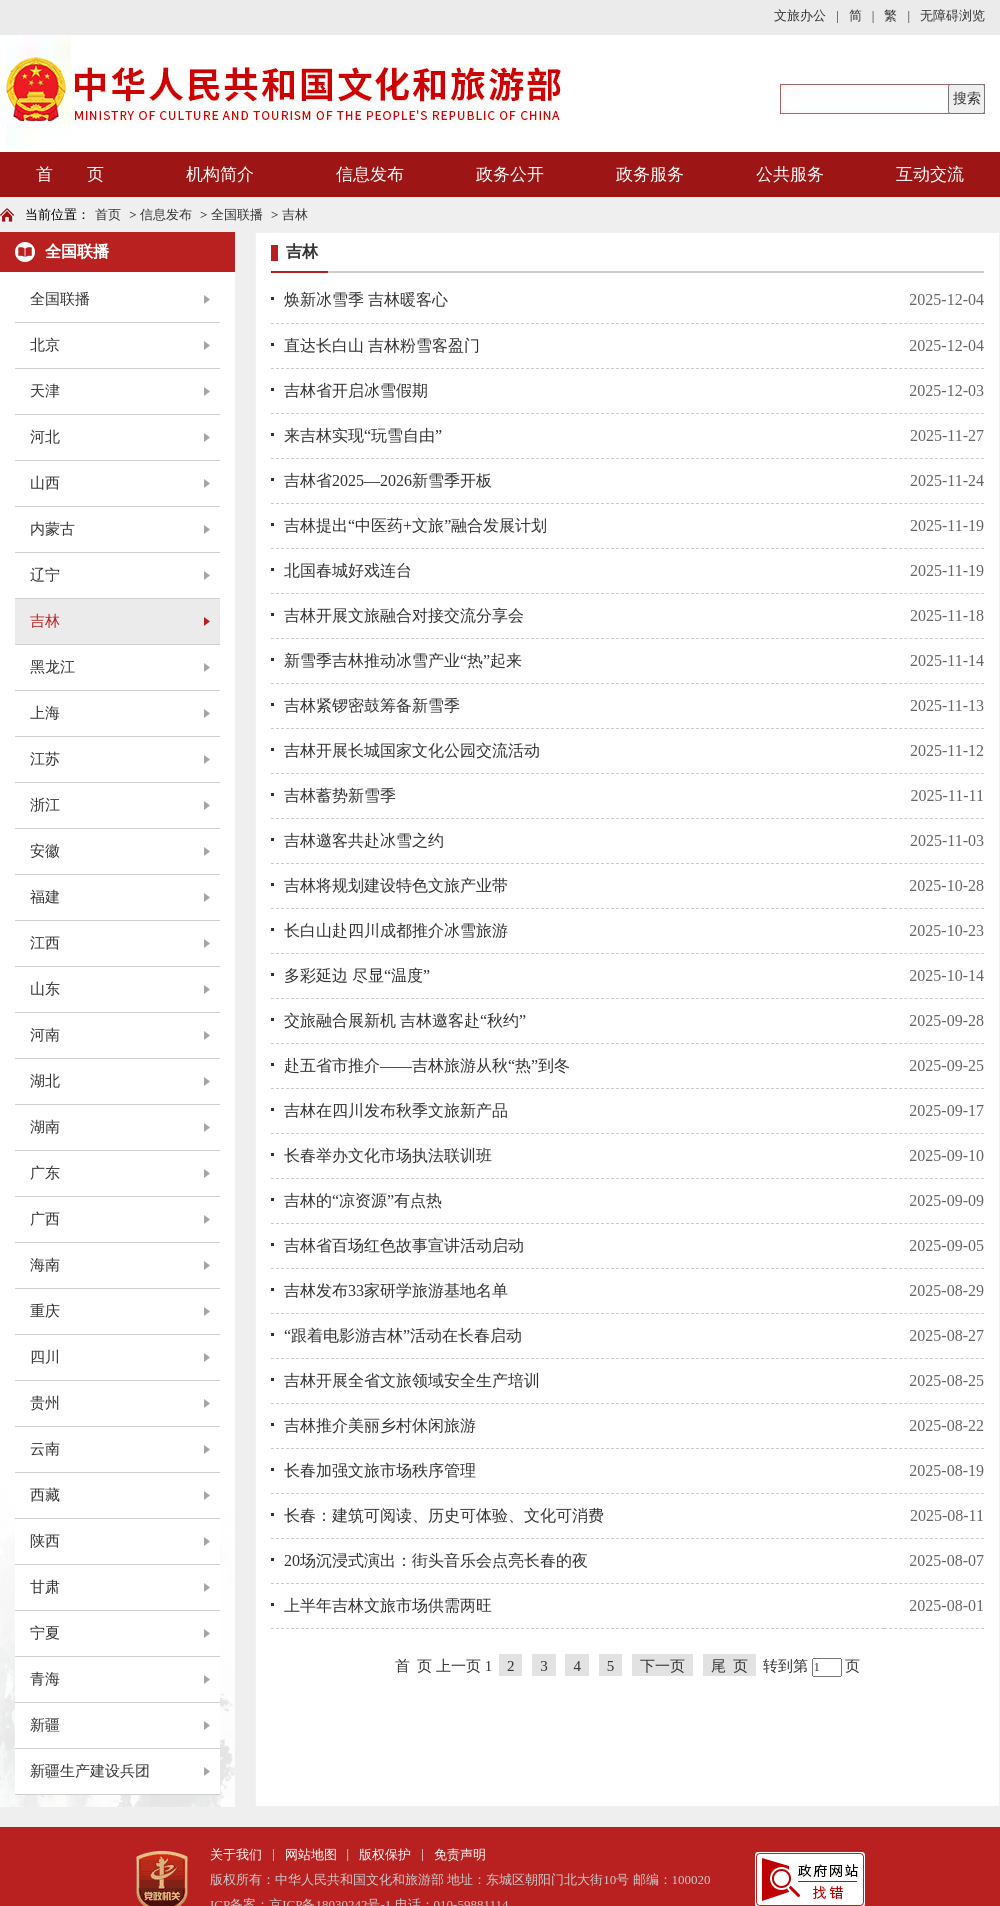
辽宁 (45, 575)
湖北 (45, 1081)
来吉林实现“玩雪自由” (363, 435)
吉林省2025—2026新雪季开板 (388, 480)
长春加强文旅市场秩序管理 (380, 1470)
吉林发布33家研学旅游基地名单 (396, 1290)
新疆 (45, 1725)
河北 (45, 437)
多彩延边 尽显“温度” (357, 975)
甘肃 (45, 1587)
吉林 (295, 214)
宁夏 (45, 1633)
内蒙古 (52, 529)
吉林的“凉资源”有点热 (363, 1200)
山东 (45, 989)
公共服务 (790, 174)
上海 (45, 713)
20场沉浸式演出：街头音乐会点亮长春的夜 (436, 1560)
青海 (45, 1679)
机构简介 (220, 174)
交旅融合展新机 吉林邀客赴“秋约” (405, 1020)
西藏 (45, 1495)
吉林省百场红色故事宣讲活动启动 (404, 1245)
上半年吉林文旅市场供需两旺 (388, 1605)
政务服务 (650, 174)
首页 (108, 214)
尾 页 (730, 1666)
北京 (45, 345)
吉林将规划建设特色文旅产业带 (396, 885)
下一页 (662, 1666)
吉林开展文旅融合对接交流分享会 (404, 615)
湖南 (45, 1127)
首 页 (70, 174)
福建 (45, 897)
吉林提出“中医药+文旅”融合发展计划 (415, 525)
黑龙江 (52, 667)
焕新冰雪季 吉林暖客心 (366, 299)
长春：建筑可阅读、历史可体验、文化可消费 (444, 1515)
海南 (45, 1265)
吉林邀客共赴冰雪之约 (364, 840)
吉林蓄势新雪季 (340, 795)
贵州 (45, 1403)
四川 (45, 1357)
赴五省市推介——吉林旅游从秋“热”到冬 (427, 1065)
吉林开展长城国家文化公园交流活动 (412, 750)
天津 (45, 391)
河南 (45, 1035)
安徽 (45, 851)
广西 (45, 1219)
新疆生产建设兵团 (90, 1771)
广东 (45, 1173)
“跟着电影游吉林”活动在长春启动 (403, 1335)
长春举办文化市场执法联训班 (388, 1155)
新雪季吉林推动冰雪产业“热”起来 (403, 660)
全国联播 (237, 214)
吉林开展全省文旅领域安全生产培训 (412, 1380)
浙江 (45, 805)
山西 (45, 483)
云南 (45, 1449)
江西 (45, 943)
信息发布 (370, 174)
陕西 (45, 1541)
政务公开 (510, 174)
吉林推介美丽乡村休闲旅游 (380, 1425)
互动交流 (930, 174)
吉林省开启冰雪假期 (356, 390)
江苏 (45, 759)
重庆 (45, 1311)
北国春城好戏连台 (348, 570)
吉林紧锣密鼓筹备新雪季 (372, 705)
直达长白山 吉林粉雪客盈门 (382, 345)
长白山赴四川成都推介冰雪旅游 (396, 930)
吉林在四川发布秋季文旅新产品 (396, 1110)
